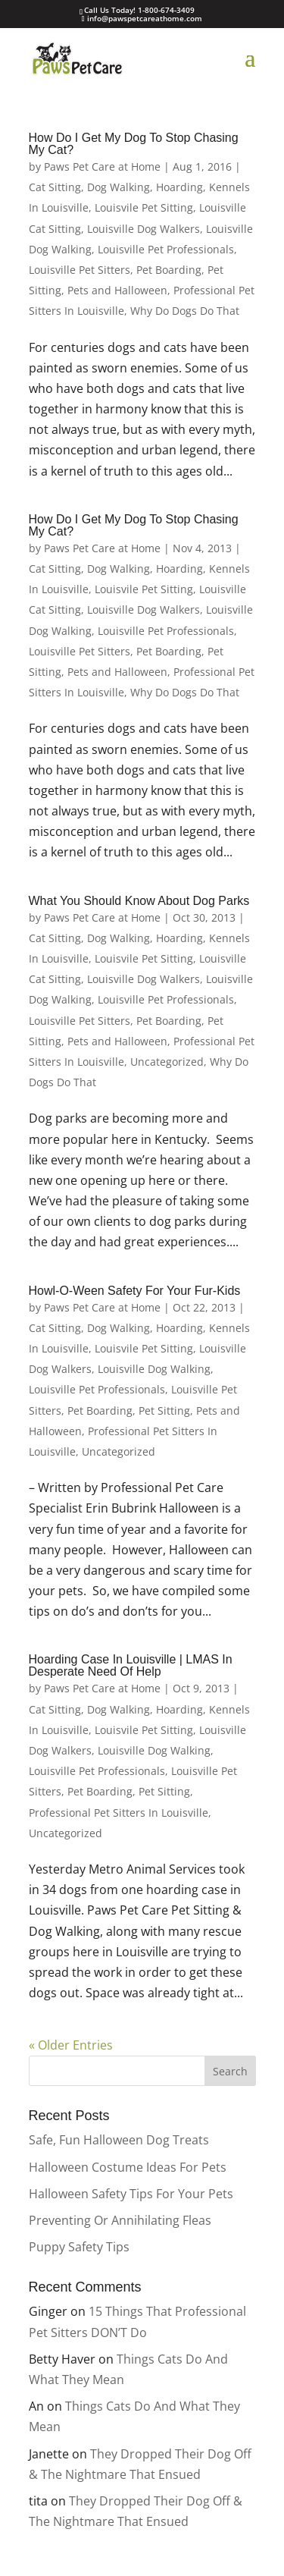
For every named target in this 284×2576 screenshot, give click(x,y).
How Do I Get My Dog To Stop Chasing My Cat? (134, 143)
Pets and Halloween (117, 290)
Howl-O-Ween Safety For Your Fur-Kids (135, 1290)
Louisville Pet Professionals (166, 249)
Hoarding (179, 187)
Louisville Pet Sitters (79, 269)
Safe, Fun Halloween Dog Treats (119, 2139)
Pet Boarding (168, 269)
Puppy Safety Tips (79, 2246)
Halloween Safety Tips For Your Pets (131, 2193)
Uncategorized (167, 1061)
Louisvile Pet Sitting (144, 207)
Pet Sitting (164, 1410)
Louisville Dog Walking (154, 1369)
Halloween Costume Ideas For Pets (127, 2167)
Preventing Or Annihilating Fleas (120, 2220)
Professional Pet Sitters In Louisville (118, 1812)
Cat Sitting (55, 187)
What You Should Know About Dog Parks (139, 900)
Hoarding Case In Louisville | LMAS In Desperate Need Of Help (131, 1665)
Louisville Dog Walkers (143, 228)
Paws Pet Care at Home (102, 166)
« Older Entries (71, 2045)
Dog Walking (118, 187)
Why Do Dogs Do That (184, 310)
